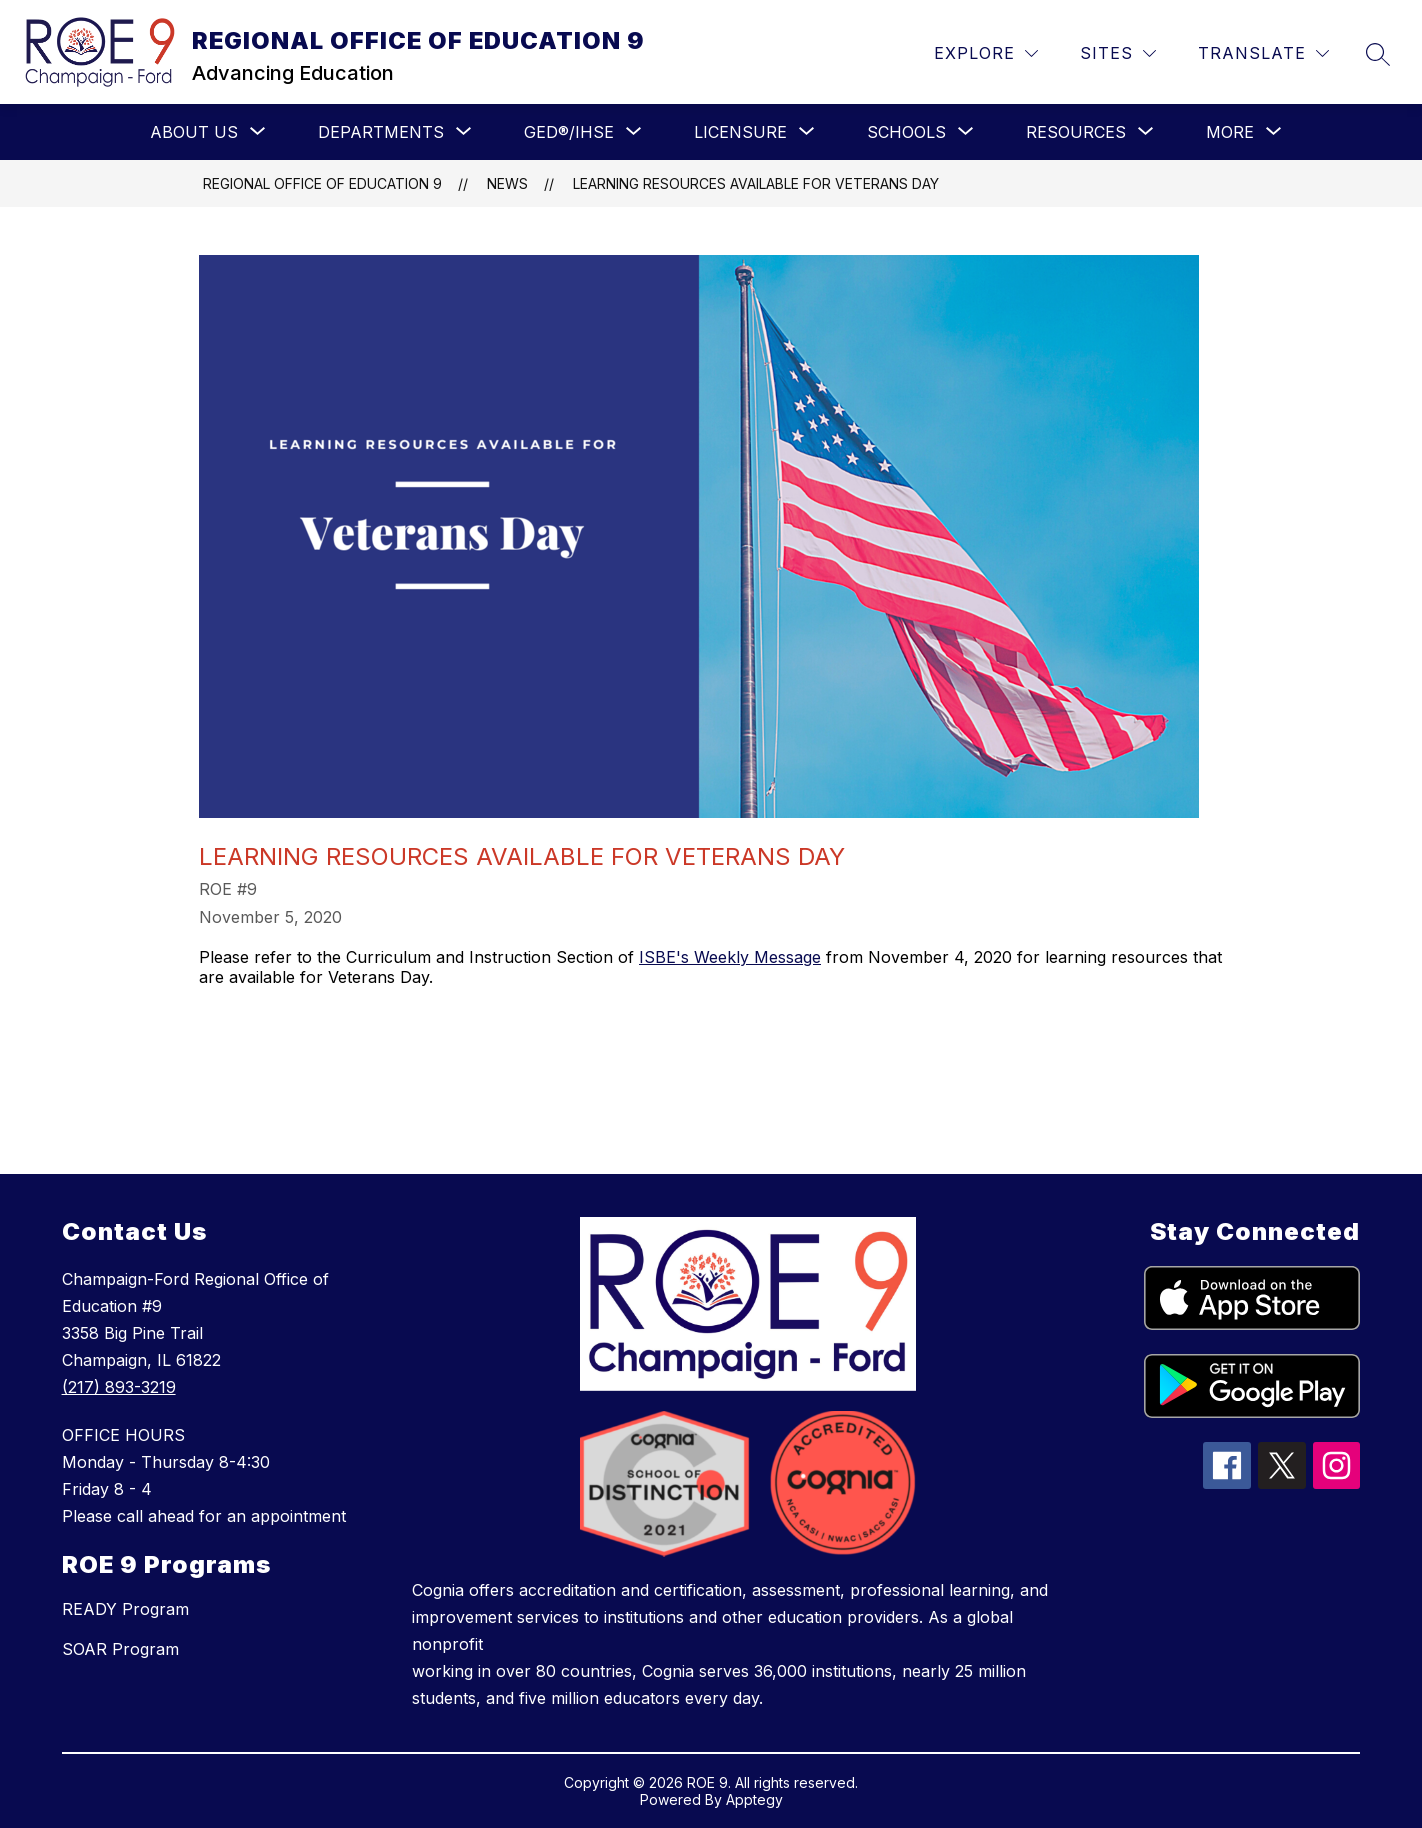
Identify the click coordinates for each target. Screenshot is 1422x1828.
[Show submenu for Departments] (381, 132)
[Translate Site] (1263, 53)
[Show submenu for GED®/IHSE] (569, 132)
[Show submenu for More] (1230, 132)
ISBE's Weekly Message (730, 957)
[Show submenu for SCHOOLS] (906, 132)
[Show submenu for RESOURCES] (1076, 132)
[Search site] (1378, 54)
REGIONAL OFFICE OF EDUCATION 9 (322, 183)
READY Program (125, 1609)
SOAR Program (120, 1649)
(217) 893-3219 (119, 1387)
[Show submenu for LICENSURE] (740, 132)
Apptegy (754, 1799)
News (507, 183)
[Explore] (986, 53)
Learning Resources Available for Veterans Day (756, 183)
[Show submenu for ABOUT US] (194, 132)
